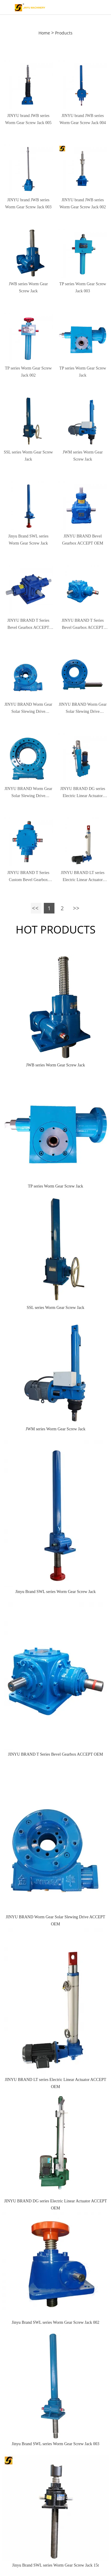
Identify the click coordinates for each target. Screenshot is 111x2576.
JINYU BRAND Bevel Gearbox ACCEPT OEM (82, 539)
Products (64, 33)
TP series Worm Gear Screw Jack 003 (82, 287)
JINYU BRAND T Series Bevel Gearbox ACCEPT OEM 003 (28, 624)
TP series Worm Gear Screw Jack (82, 371)
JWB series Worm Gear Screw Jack (28, 287)
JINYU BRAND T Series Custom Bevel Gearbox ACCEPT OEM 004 (28, 876)
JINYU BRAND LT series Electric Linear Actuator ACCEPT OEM (82, 876)
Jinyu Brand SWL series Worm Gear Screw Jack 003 (55, 2444)
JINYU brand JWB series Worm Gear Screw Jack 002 (82, 203)
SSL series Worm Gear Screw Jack (28, 455)
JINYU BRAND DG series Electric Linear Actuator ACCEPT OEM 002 (82, 792)
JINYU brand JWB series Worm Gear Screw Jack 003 (28, 203)
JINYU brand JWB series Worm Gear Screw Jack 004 (82, 119)
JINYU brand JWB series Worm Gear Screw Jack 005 (28, 119)
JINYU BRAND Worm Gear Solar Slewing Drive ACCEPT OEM (28, 708)
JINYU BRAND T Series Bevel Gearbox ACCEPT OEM (83, 624)
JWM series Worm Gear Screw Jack (83, 455)
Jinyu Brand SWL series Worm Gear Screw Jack (28, 539)
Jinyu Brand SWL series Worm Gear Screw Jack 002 (55, 2322)
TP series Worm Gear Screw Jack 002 (28, 371)
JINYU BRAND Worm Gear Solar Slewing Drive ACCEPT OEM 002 (28, 792)
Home (44, 33)
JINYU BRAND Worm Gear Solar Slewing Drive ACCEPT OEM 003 (83, 708)
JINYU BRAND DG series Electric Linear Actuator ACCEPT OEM (55, 2204)
